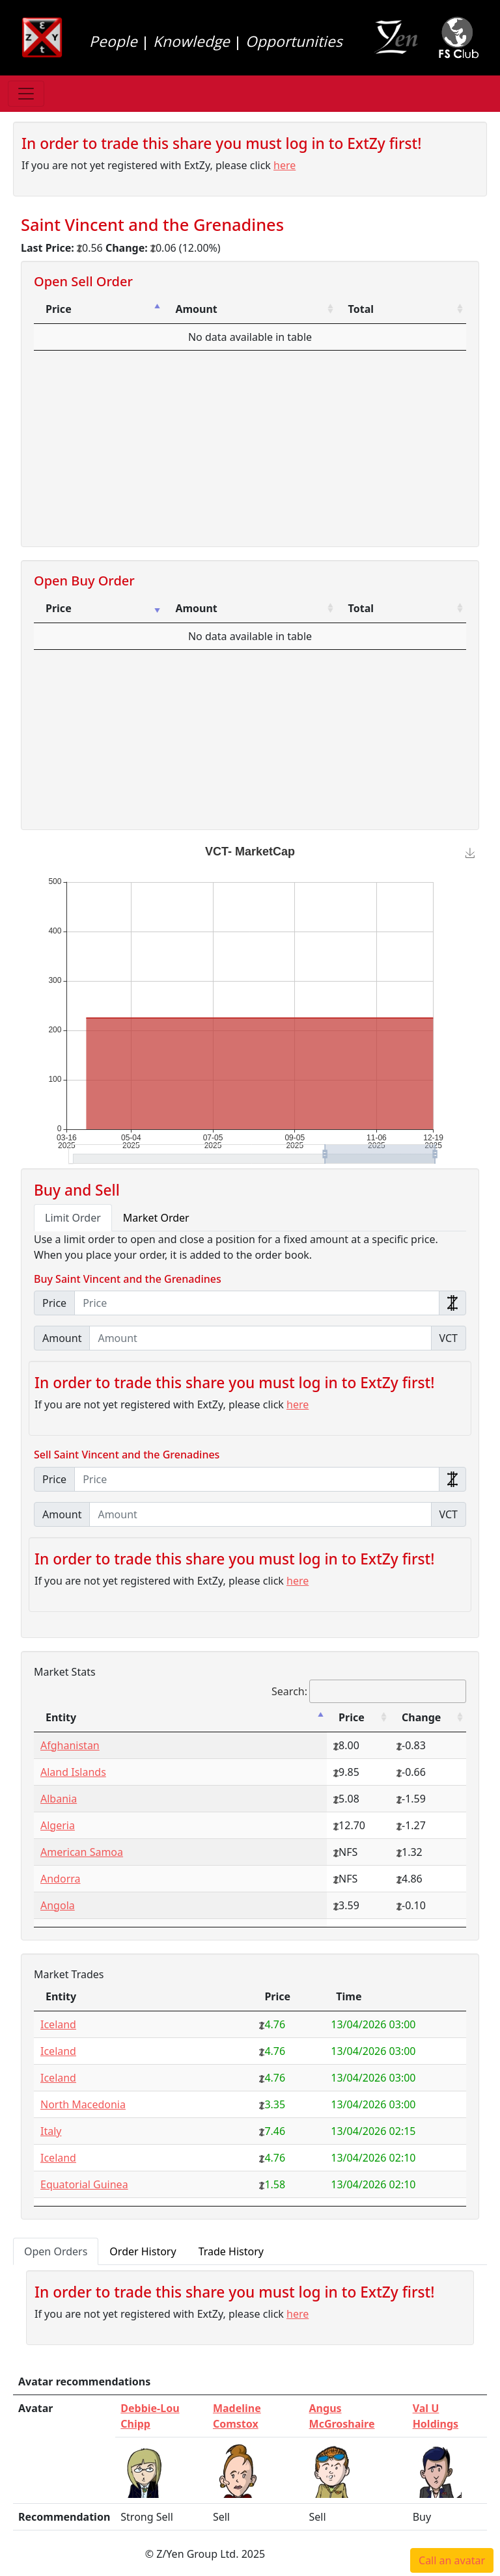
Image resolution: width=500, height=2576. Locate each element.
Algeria (57, 1825)
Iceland (58, 2024)
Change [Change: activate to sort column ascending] (421, 1717)
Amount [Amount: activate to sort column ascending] (196, 309)
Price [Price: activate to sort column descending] (59, 309)
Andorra (60, 1879)
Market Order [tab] (156, 1218)
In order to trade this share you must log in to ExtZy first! (221, 143)
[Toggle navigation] (26, 94)
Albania (58, 1798)
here (284, 165)
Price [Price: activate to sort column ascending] (59, 608)
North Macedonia (83, 2104)
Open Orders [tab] (55, 2251)
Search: (368, 1691)
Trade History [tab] (231, 2251)
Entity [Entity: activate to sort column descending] (61, 1717)
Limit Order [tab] (73, 1218)
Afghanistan (70, 1745)
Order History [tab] (142, 2251)
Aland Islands (73, 1772)
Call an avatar (452, 2560)
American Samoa (81, 1852)
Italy (50, 2131)
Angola (57, 1905)
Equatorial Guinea (84, 2184)
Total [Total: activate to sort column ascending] (361, 309)
